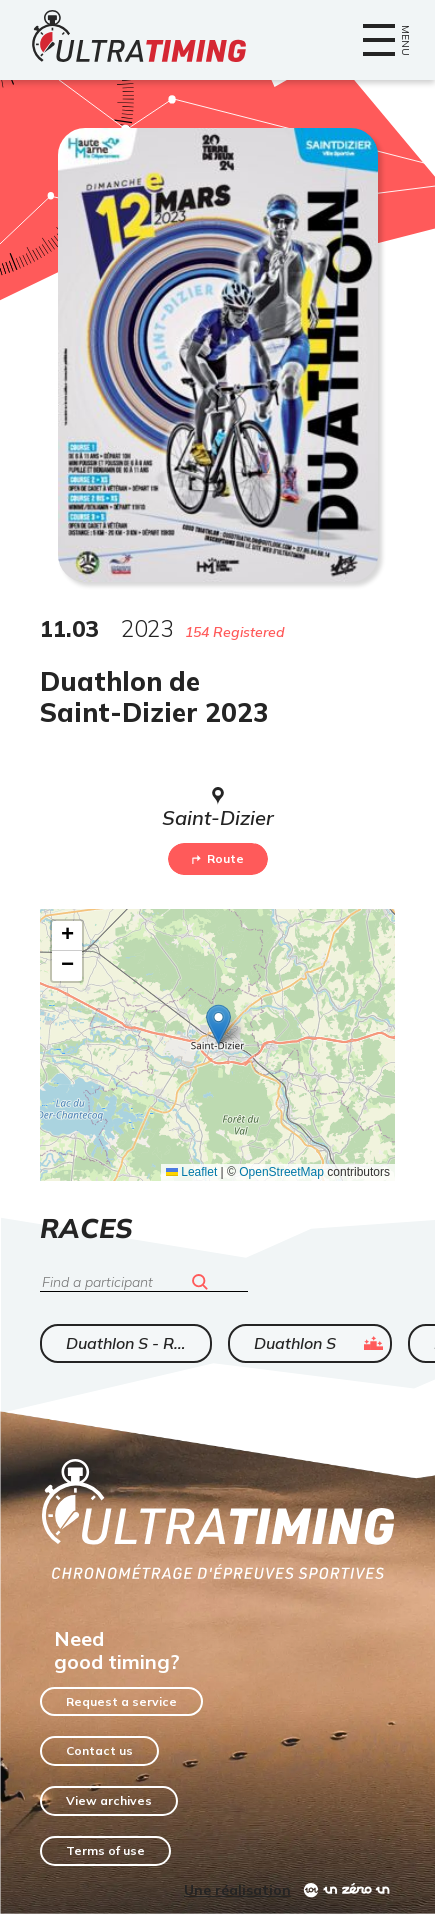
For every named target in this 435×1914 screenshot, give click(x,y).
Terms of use (105, 1850)
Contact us (99, 1750)
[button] (218, 1024)
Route (218, 858)
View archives (109, 1800)
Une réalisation (237, 1890)
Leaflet (191, 1172)
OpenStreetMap (281, 1172)
